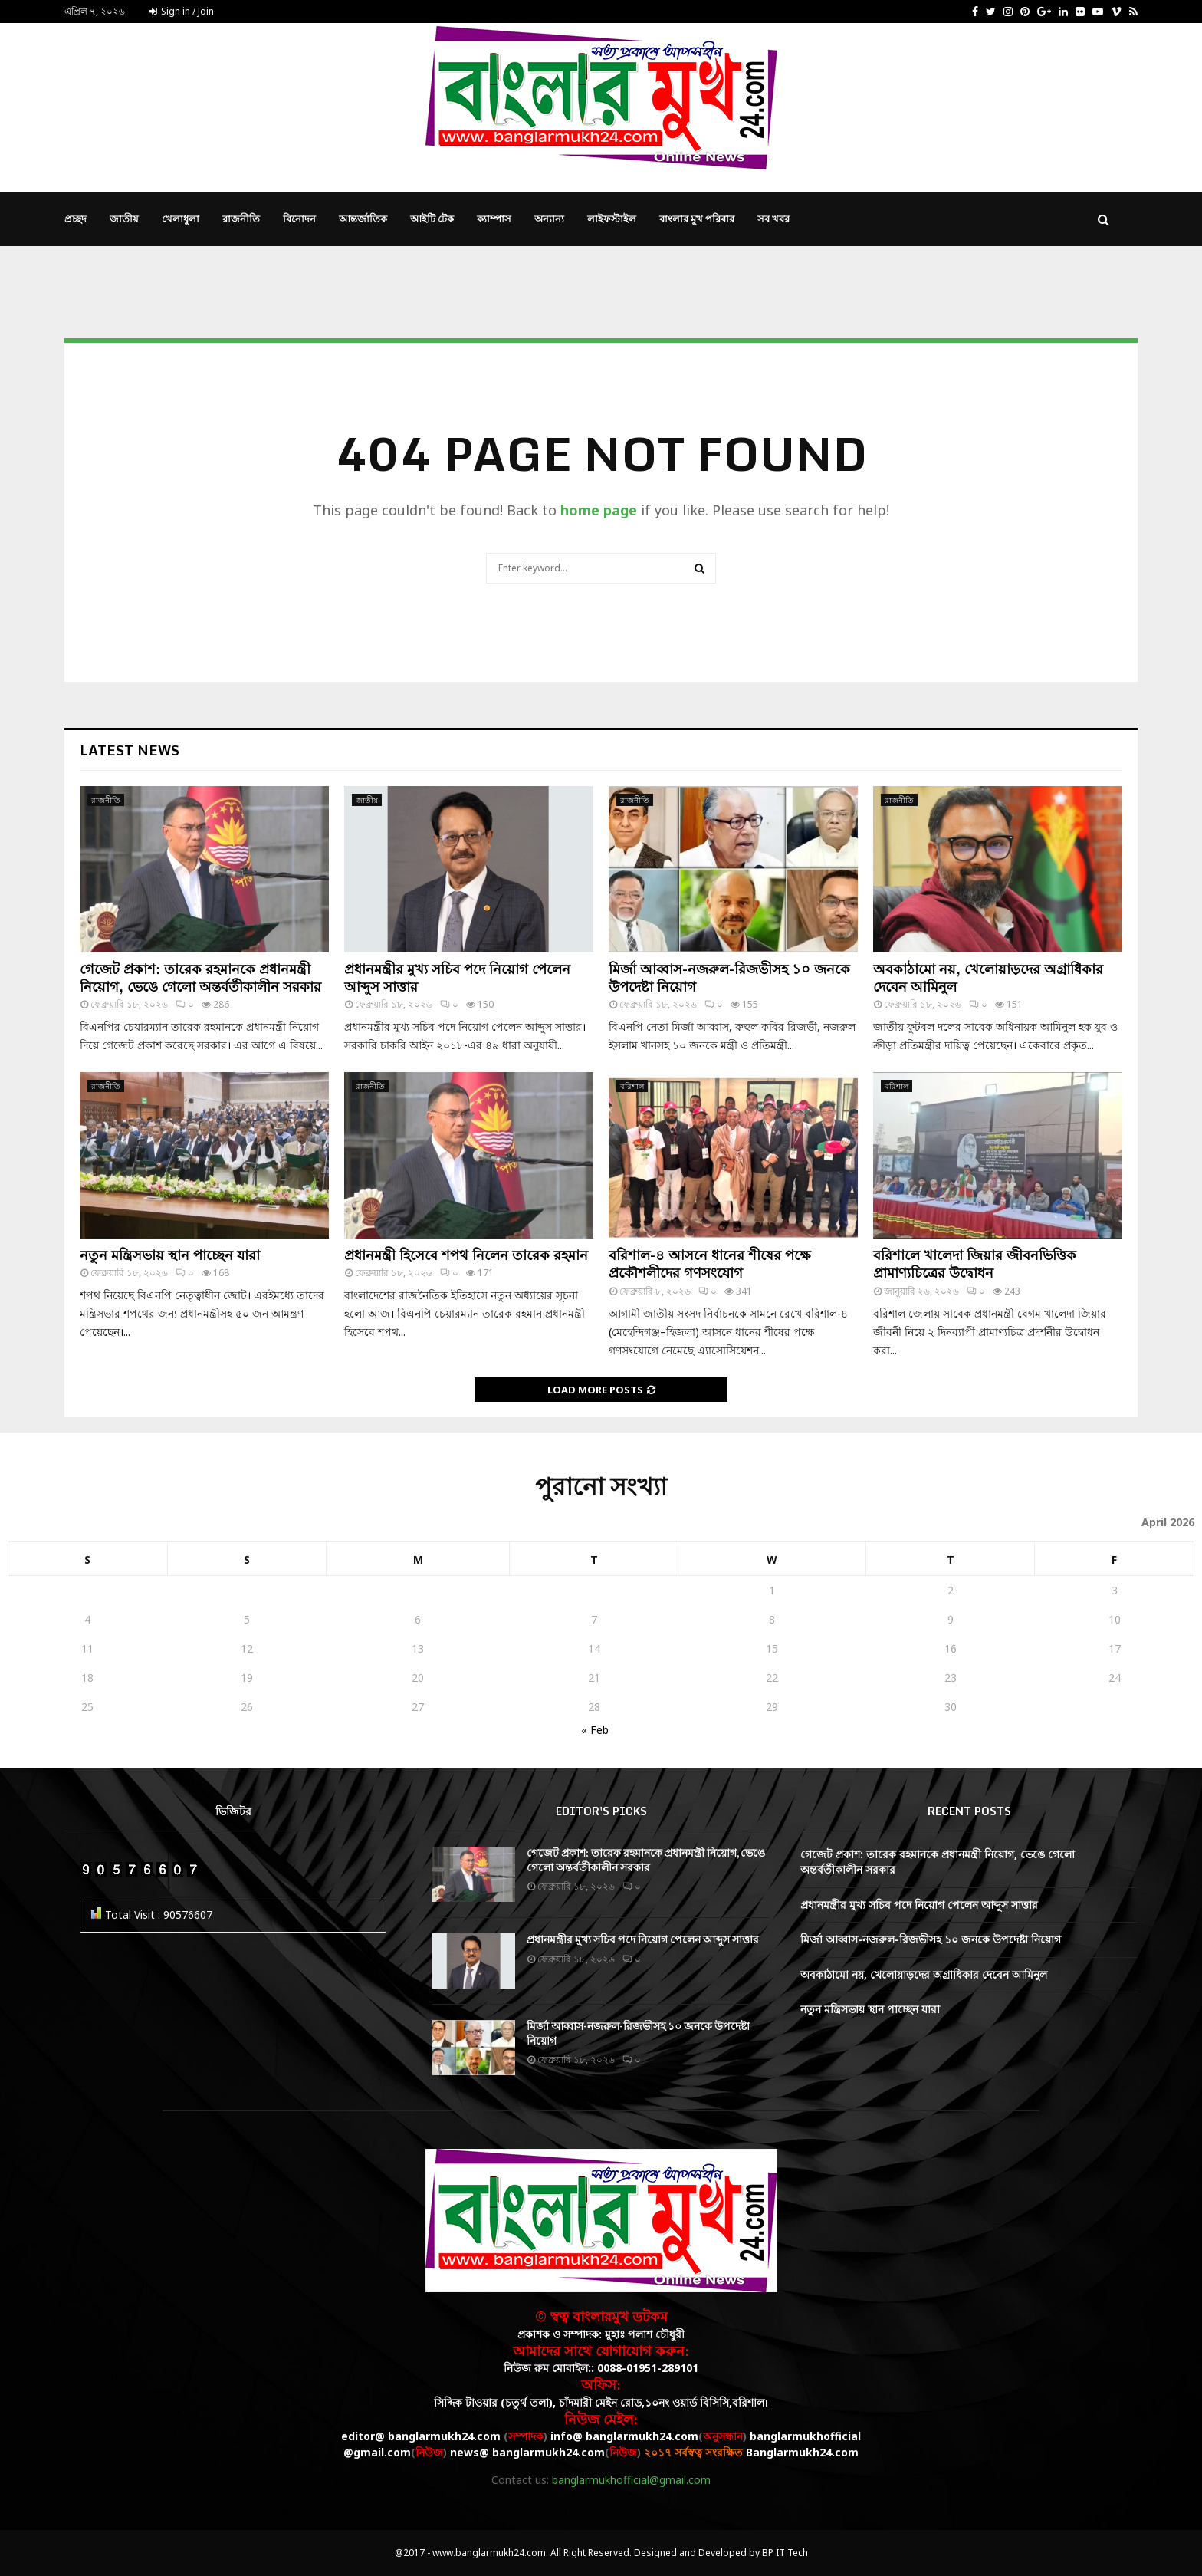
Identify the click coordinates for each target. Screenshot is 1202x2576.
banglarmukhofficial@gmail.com (631, 2479)
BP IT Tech (785, 2552)
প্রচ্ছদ (75, 218)
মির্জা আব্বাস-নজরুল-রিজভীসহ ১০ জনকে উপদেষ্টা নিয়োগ (729, 977)
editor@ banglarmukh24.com (421, 2436)
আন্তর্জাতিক (363, 218)
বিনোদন (299, 218)
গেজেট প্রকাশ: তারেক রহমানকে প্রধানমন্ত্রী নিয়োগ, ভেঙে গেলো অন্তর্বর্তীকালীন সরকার (200, 977)
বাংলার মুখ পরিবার (696, 218)
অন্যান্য (549, 218)
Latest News (129, 750)
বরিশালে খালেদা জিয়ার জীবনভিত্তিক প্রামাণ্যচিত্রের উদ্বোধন (974, 1263)
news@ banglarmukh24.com (527, 2452)
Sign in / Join (181, 11)
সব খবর (773, 218)
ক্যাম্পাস (494, 218)
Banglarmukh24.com (802, 2452)
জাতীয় (124, 218)
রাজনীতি (241, 218)
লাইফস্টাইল (611, 218)
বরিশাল (632, 1086)
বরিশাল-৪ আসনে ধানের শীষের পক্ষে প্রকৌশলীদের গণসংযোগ (710, 1263)
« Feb (595, 1729)
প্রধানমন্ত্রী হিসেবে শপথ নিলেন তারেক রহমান (466, 1254)
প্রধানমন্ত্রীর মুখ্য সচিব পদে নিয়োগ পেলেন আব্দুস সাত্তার (457, 977)
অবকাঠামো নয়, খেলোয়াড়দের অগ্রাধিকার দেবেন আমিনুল (988, 977)
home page (598, 510)
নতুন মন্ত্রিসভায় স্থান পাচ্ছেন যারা (170, 1254)
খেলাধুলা (180, 218)
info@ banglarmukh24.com (624, 2436)
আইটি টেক (432, 218)
